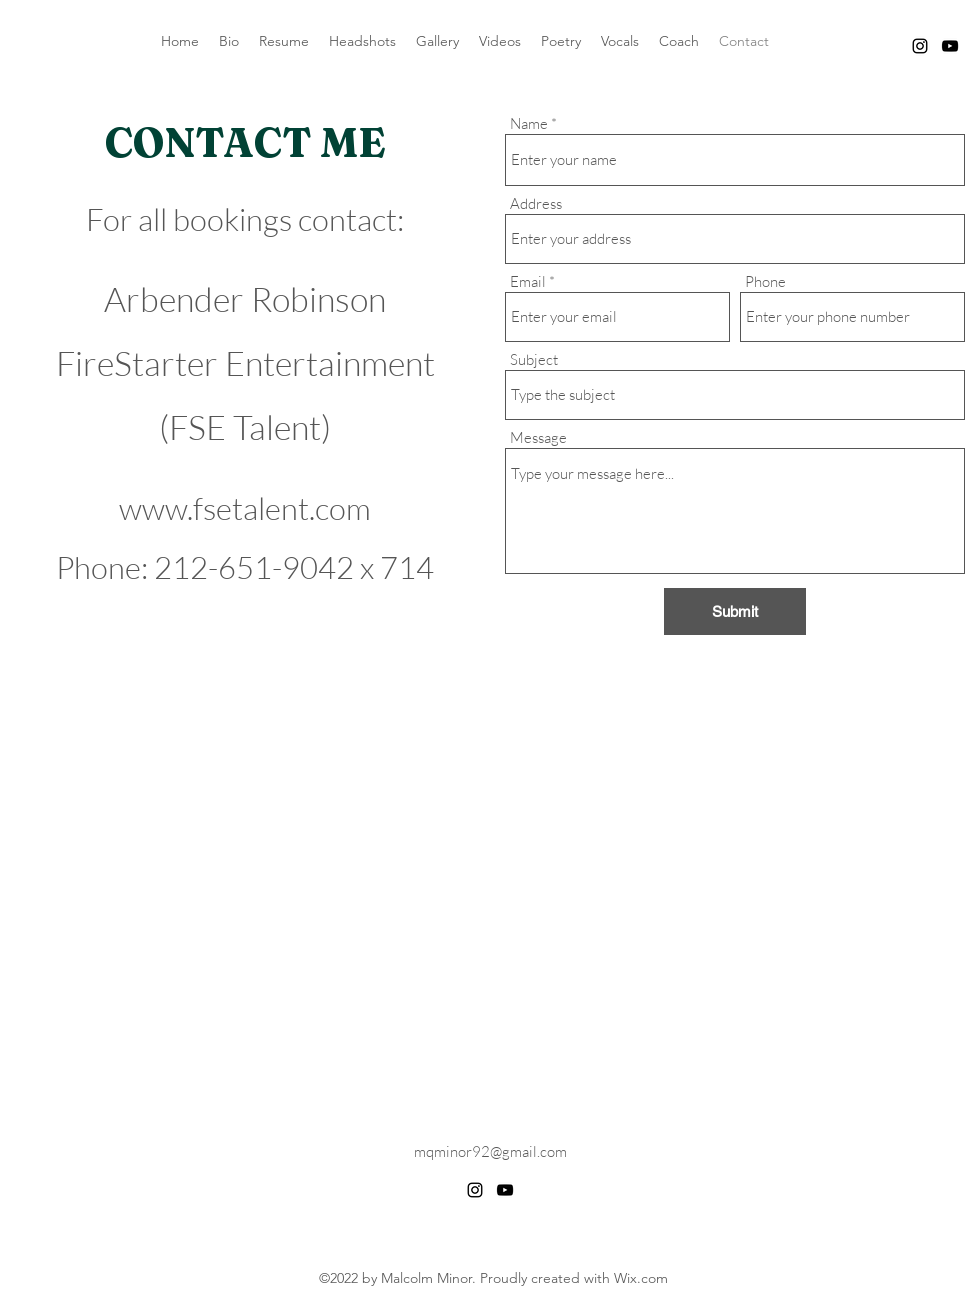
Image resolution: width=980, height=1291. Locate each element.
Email (528, 281)
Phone (765, 281)
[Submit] (735, 611)
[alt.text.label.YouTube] (950, 46)
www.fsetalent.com (245, 508)
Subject (534, 359)
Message (538, 437)
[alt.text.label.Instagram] (920, 46)
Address (536, 203)
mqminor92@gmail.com (490, 1151)
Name (529, 123)
